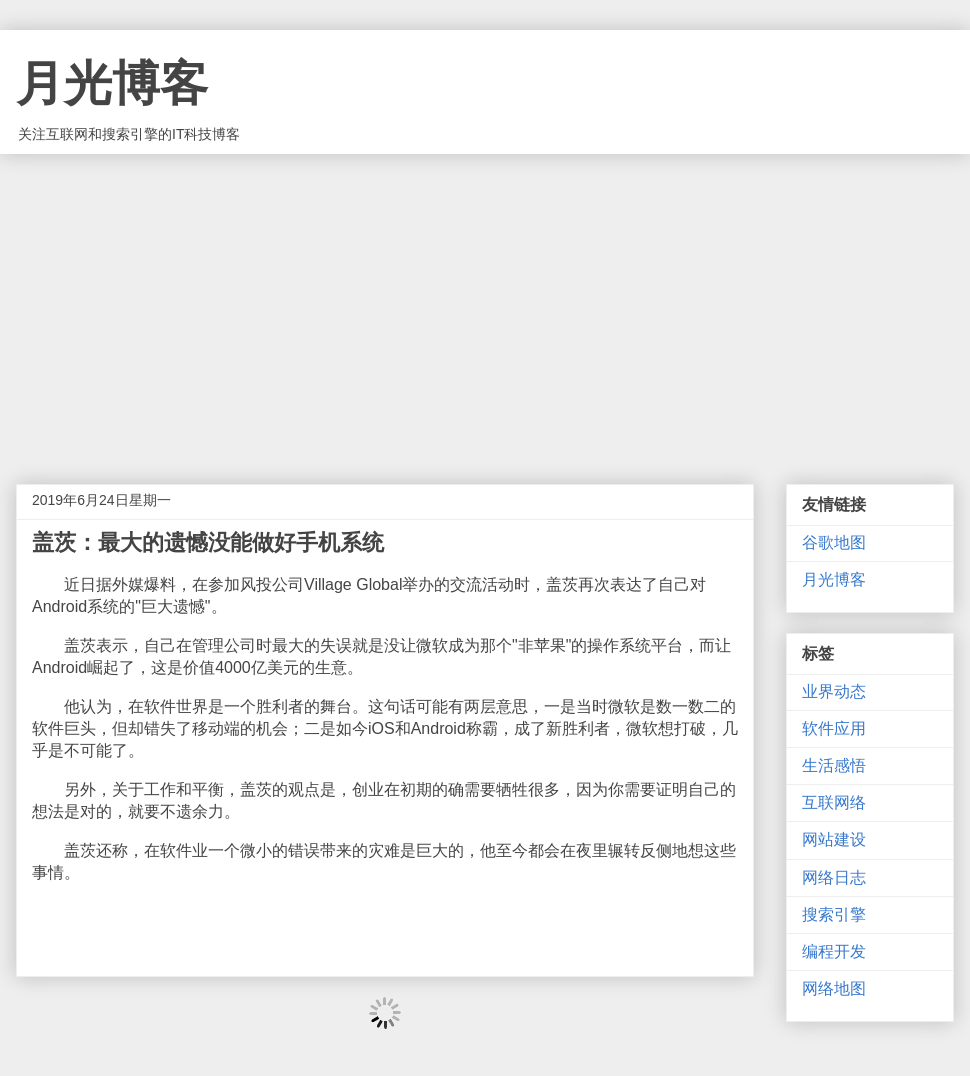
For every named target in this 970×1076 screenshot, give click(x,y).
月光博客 (112, 83)
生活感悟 (834, 765)
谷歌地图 (834, 542)
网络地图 (834, 988)
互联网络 (834, 802)
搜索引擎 (834, 914)
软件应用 (834, 728)
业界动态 (834, 691)
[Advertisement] (485, 304)
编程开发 (834, 951)
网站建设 (834, 839)
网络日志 (834, 877)
